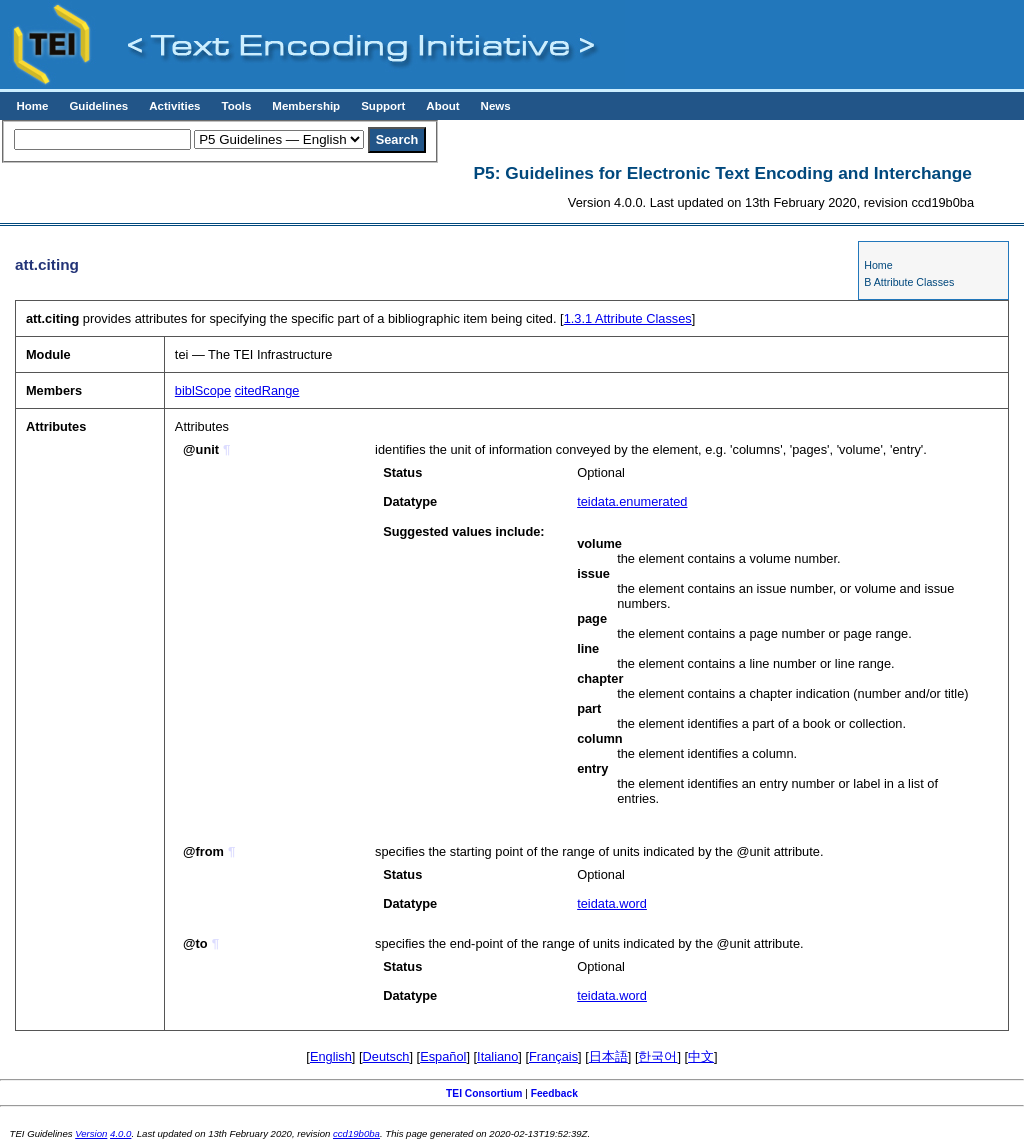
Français (553, 1056)
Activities (174, 106)
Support (383, 106)
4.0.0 (120, 1133)
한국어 (657, 1056)
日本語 (608, 1056)
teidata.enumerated (632, 501)
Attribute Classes (628, 318)
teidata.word (612, 903)
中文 (701, 1056)
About (442, 106)
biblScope (203, 390)
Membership (306, 106)
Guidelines (98, 106)
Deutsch (386, 1056)
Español (443, 1056)
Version (91, 1133)
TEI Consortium (484, 1093)
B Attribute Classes (909, 282)
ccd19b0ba (356, 1133)
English (331, 1056)
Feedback (554, 1093)
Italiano (497, 1056)
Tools (236, 106)
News (496, 106)
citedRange (267, 390)
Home (32, 106)
